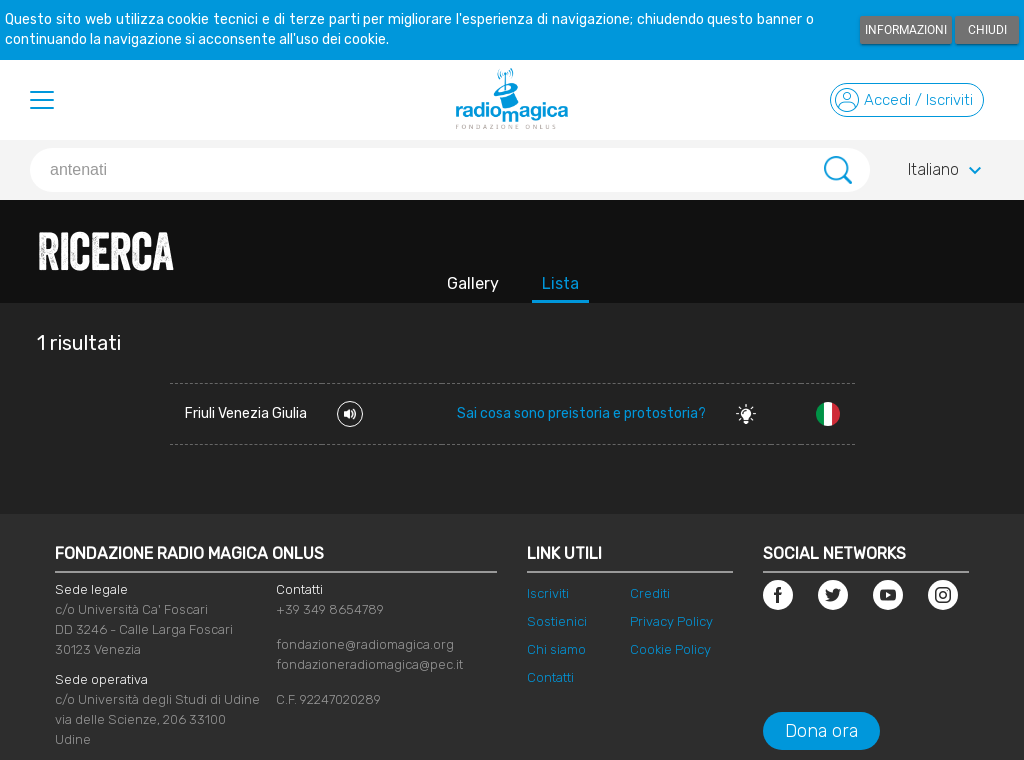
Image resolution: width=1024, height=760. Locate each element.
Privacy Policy (671, 621)
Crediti (650, 593)
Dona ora (821, 731)
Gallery (473, 283)
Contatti (550, 677)
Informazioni (906, 30)
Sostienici (557, 621)
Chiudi (987, 30)
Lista (560, 283)
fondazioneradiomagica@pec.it (369, 664)
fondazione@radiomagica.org (365, 644)
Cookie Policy (670, 649)
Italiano (947, 171)
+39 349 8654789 (330, 609)
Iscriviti (548, 593)
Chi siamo (556, 649)
